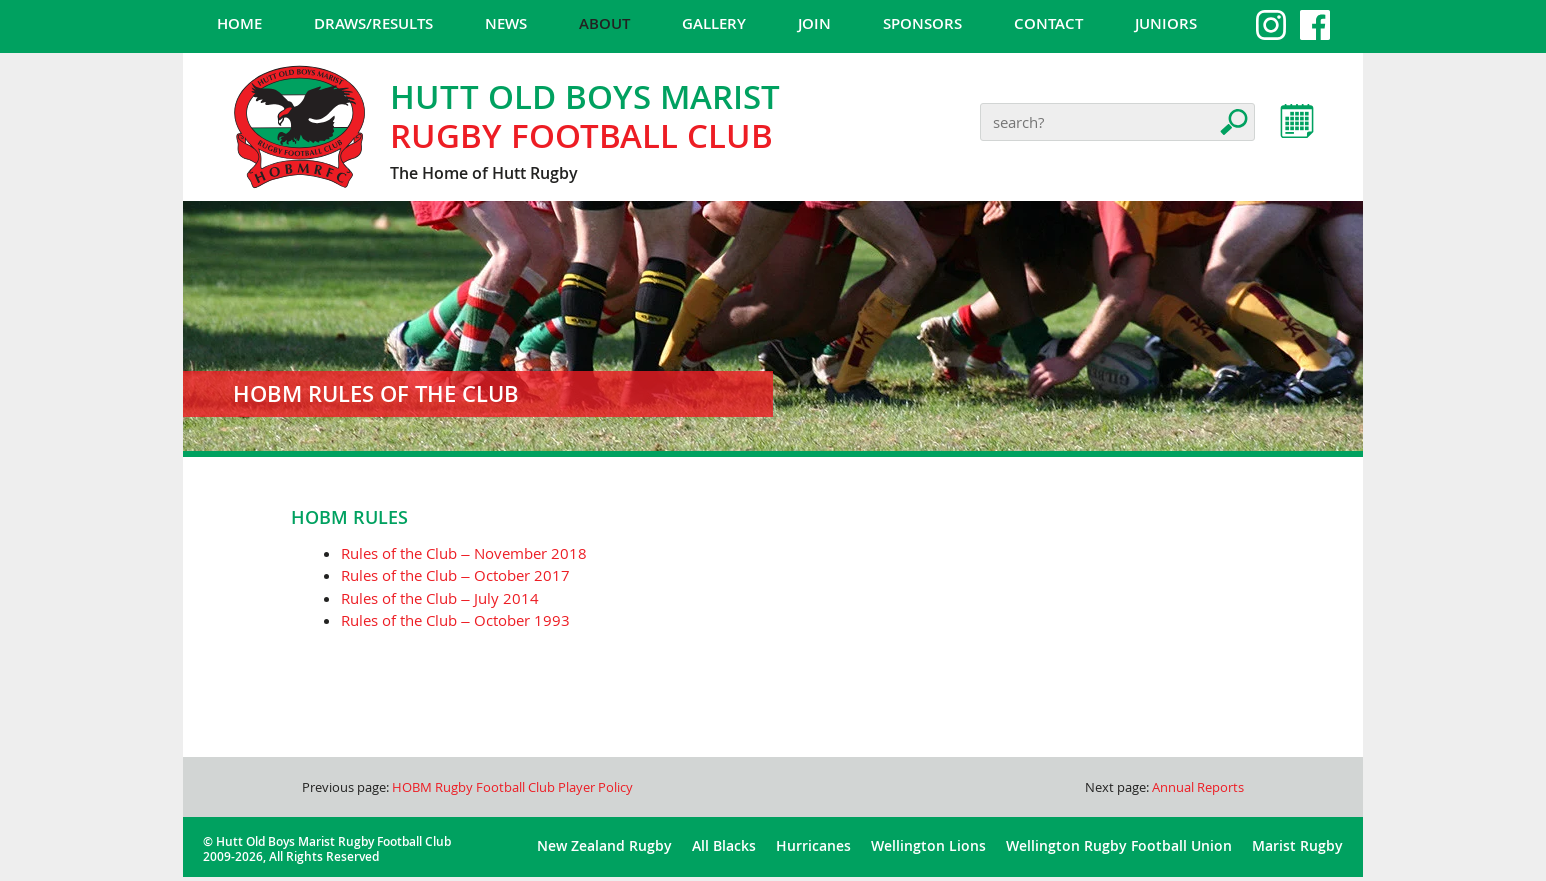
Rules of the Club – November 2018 (463, 553)
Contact (1048, 23)
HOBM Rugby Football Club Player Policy (512, 787)
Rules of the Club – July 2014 (439, 598)
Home (239, 23)
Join (814, 23)
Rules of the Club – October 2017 (455, 575)
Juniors (1166, 23)
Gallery (714, 23)
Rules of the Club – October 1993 (455, 620)
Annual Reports (1198, 787)
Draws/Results (373, 23)
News (506, 23)
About (604, 23)
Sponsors (922, 23)
